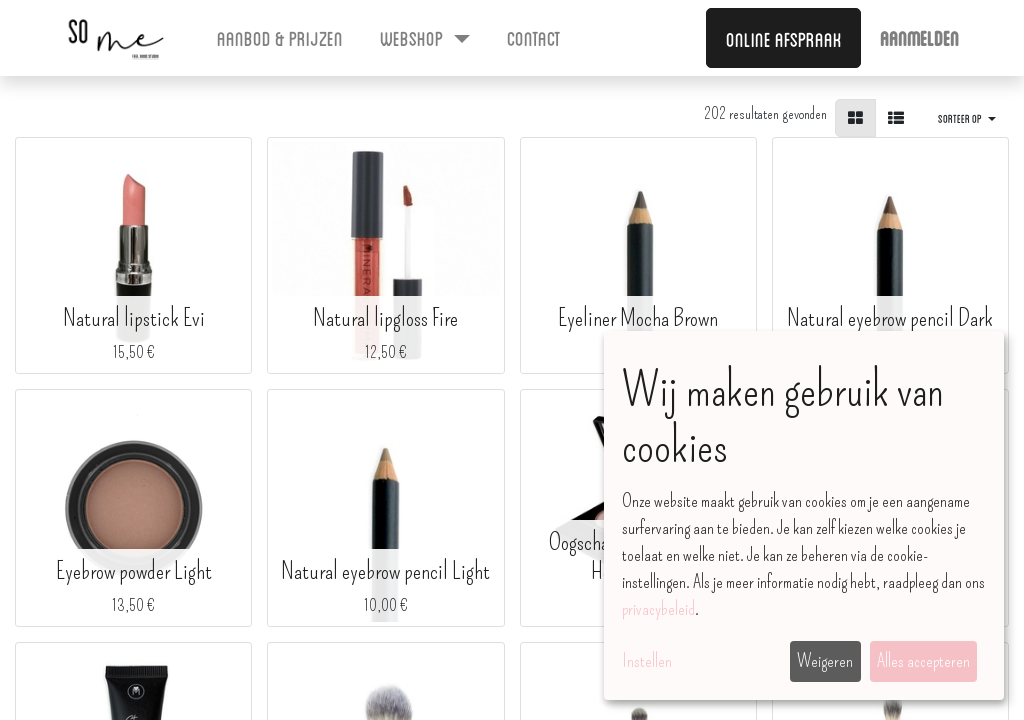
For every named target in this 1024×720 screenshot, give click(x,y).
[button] (967, 118)
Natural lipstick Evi (134, 318)
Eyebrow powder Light (134, 571)
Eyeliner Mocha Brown (638, 318)
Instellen (647, 661)
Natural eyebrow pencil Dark (890, 318)
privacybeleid (658, 609)
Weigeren (825, 661)
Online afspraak (784, 38)
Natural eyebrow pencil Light (385, 571)
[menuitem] (280, 37)
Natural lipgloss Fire (385, 318)
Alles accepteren (923, 661)
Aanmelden (919, 37)
